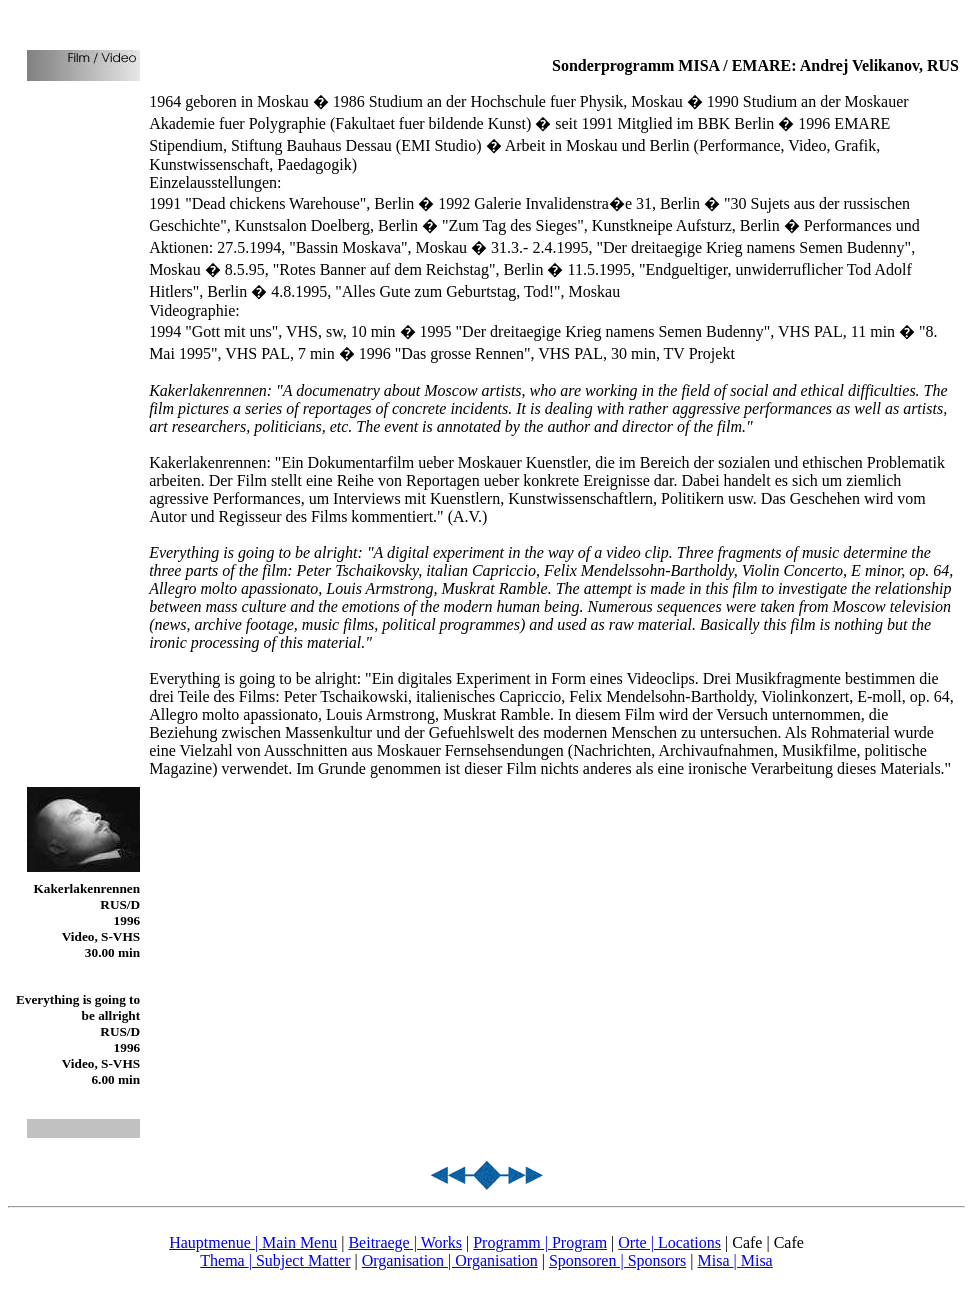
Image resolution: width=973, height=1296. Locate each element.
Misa (716, 1260)
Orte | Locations (669, 1242)
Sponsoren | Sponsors (617, 1260)
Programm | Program (540, 1242)
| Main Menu (296, 1242)
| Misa (753, 1260)
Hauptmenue (212, 1242)
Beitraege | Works (405, 1242)
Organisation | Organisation (450, 1260)
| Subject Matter (300, 1260)
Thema (224, 1260)
